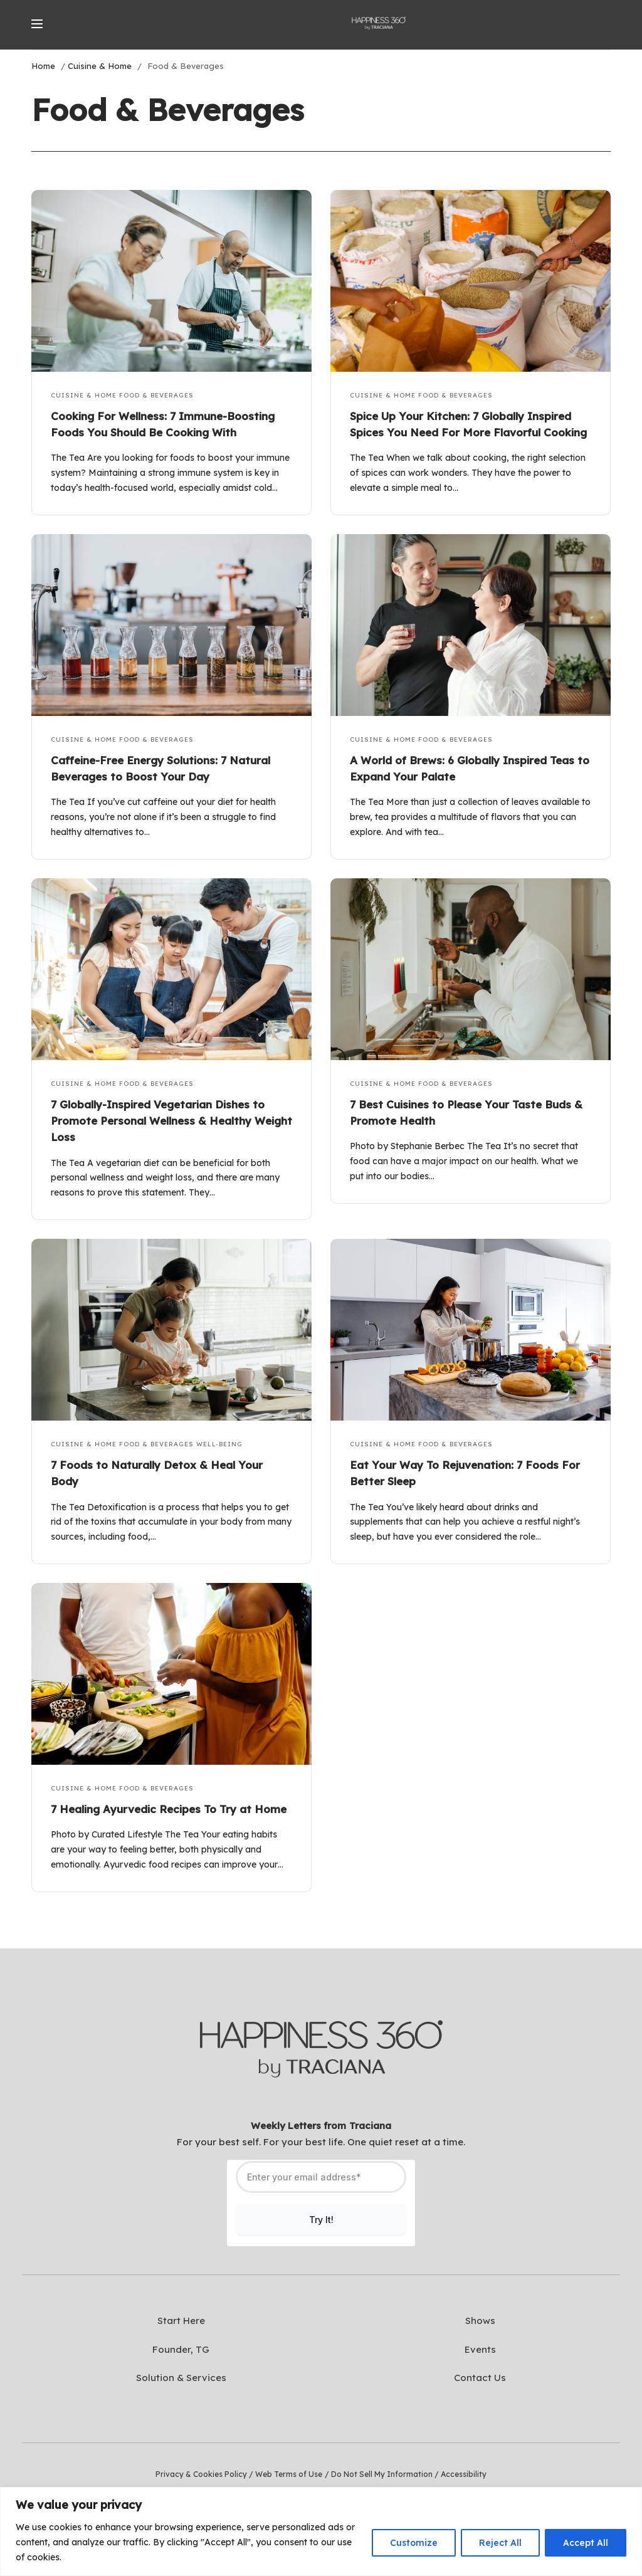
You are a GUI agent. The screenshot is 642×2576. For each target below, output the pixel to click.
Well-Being (219, 1444)
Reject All (500, 2542)
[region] (321, 2531)
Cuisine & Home (100, 66)
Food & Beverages (156, 395)
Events (480, 2349)
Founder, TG (180, 2349)
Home (43, 66)
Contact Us (480, 2378)
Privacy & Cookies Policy (201, 2474)
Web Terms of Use (288, 2474)
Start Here (181, 2320)
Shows (480, 2320)
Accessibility (464, 2474)
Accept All (585, 2542)
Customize (414, 2542)
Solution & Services (181, 2378)
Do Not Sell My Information (382, 2474)
